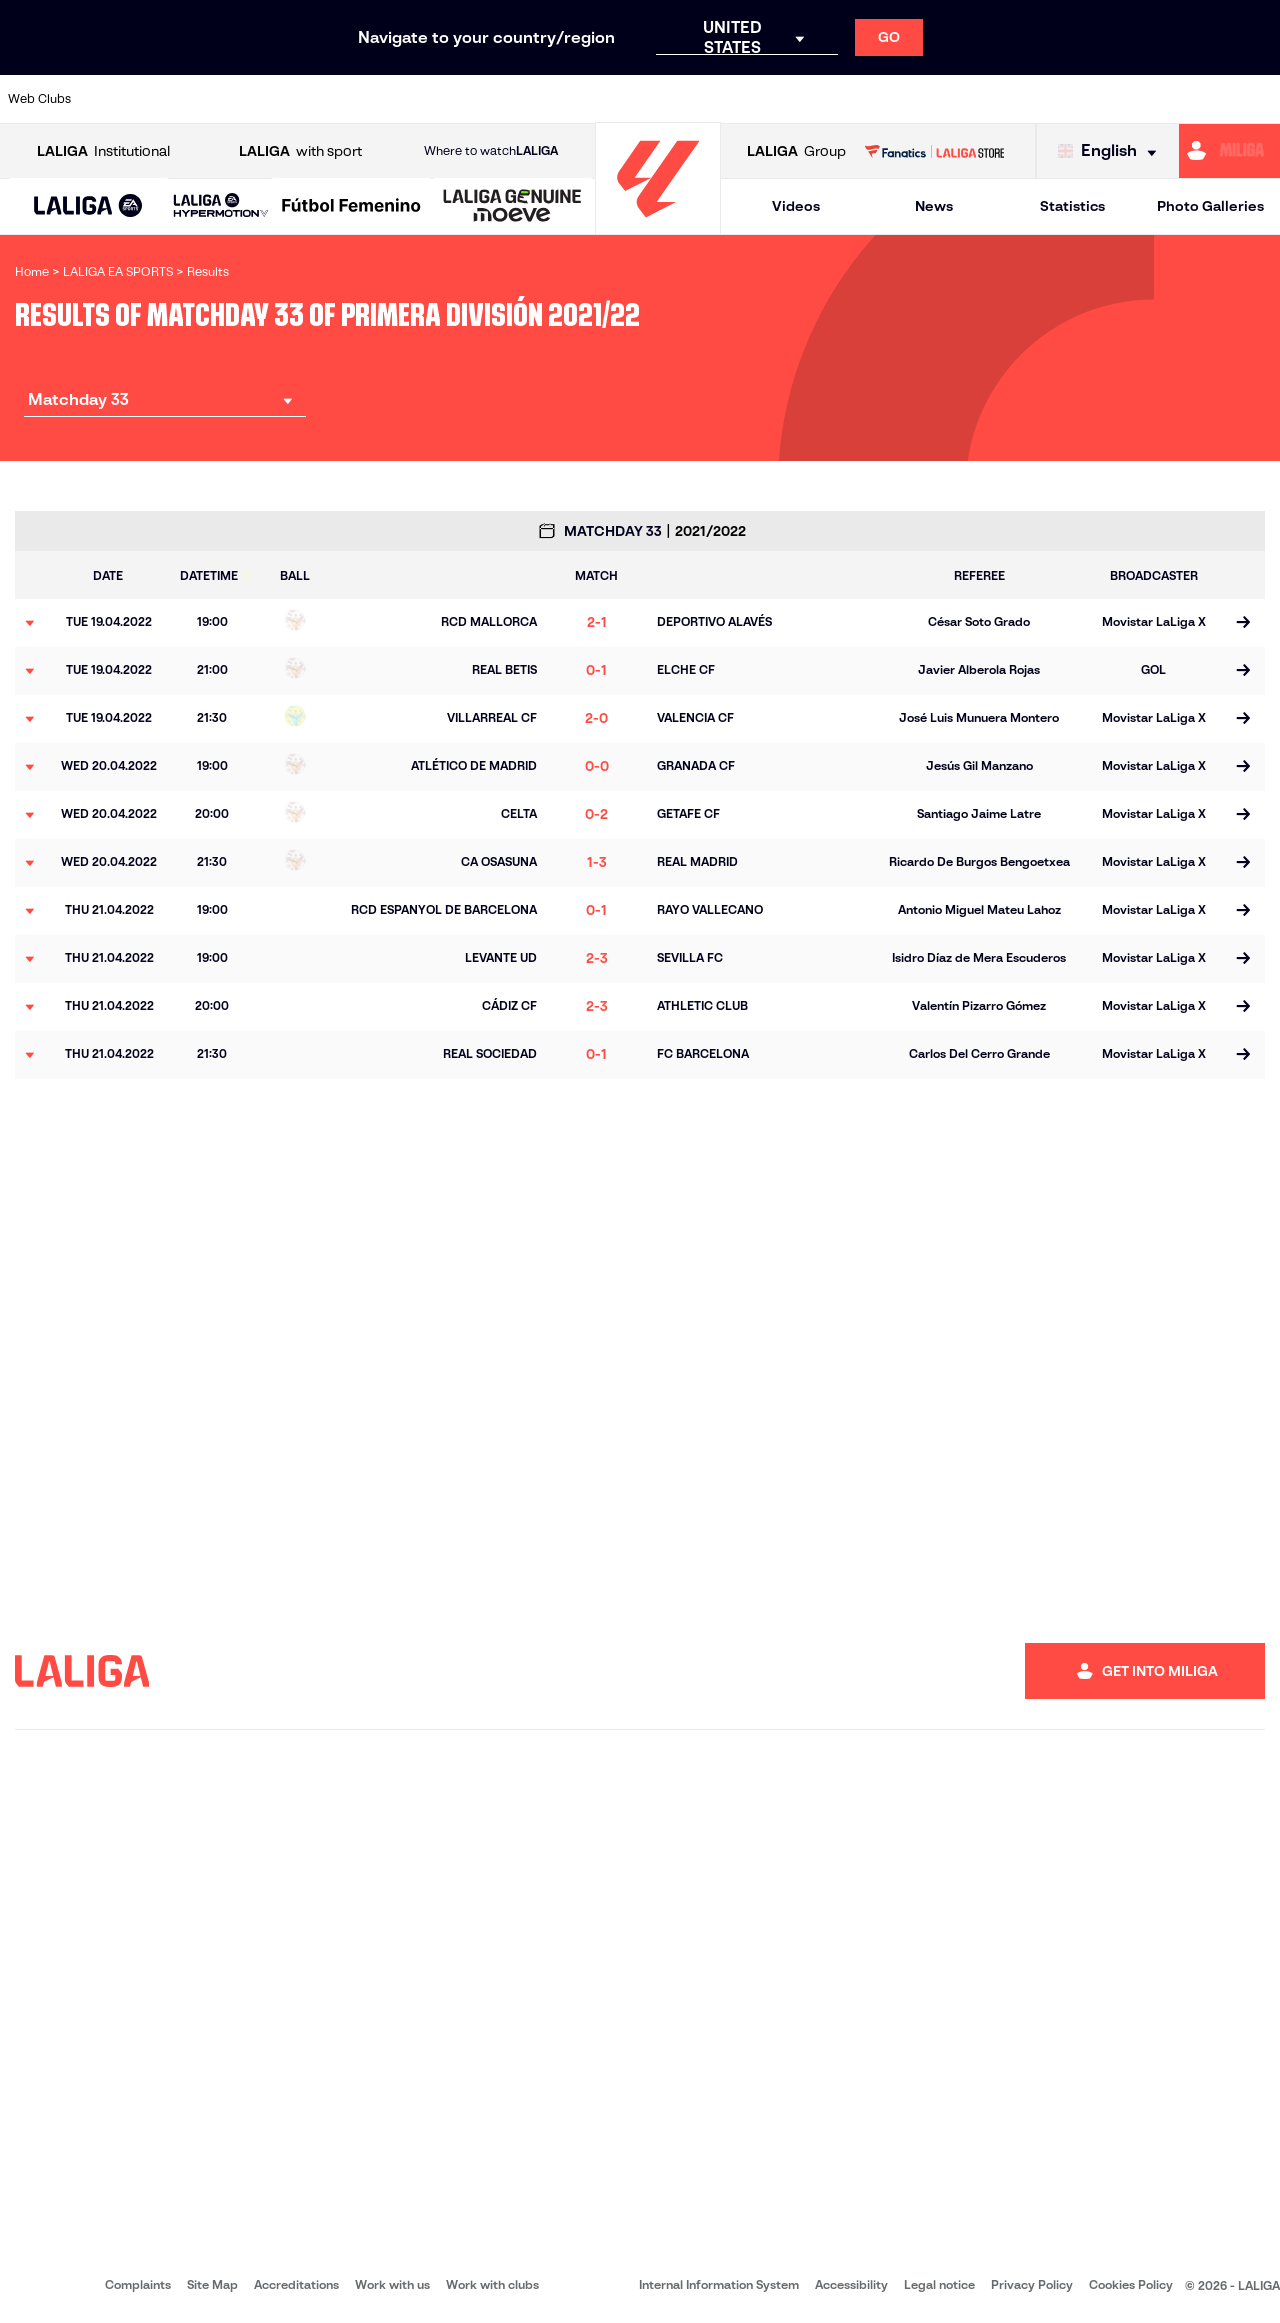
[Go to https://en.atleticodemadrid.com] (176, 99)
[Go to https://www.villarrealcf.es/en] (1257, 99)
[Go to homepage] (658, 225)
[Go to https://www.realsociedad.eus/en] (1077, 99)
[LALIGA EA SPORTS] (88, 207)
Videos (796, 206)
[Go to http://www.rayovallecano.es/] (656, 99)
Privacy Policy (1032, 2284)
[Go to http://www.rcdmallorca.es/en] (837, 99)
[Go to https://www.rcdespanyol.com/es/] (777, 99)
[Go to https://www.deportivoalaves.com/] (296, 99)
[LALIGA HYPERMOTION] (221, 206)
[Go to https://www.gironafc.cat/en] (536, 99)
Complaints (138, 2284)
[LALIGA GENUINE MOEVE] (512, 207)
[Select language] (1112, 151)
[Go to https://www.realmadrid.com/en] (957, 99)
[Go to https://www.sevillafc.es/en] (1137, 99)
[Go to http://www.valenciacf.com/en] (1197, 99)
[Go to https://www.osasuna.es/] (236, 99)
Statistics (1072, 206)
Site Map (212, 2284)
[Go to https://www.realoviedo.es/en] (1017, 99)
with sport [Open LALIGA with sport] (300, 151)
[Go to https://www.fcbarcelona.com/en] (416, 99)
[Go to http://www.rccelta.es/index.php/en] (717, 99)
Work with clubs (492, 2284)
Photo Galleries (1210, 206)
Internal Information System (719, 2284)
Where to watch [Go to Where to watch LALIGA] (491, 151)
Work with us (392, 2284)
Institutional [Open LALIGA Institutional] (103, 151)
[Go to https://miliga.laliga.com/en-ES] (1229, 151)
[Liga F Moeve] (351, 207)
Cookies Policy (1131, 2284)
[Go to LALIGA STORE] (934, 151)
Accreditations (296, 2284)
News (934, 206)
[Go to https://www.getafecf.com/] (476, 99)
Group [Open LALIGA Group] (796, 151)
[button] (88, 206)
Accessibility (851, 2284)
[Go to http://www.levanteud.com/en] (596, 99)
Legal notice (939, 2284)
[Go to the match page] (1242, 623)
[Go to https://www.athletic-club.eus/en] (116, 99)
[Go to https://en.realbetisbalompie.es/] (897, 99)
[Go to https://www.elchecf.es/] (356, 99)
